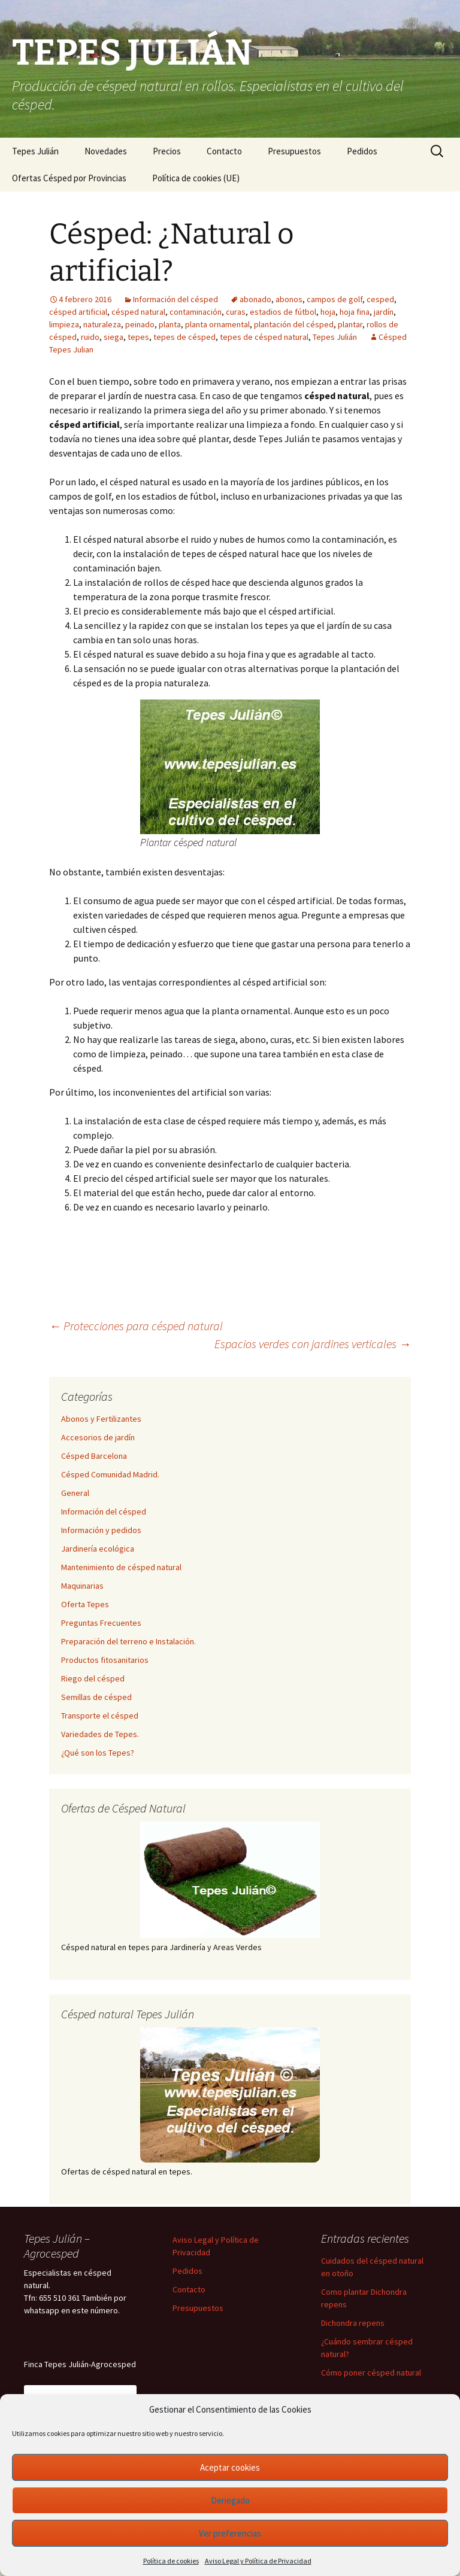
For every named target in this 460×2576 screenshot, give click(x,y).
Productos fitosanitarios (105, 1660)
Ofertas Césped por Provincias (69, 178)
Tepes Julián (35, 151)
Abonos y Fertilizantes (101, 1418)
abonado (255, 299)
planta (170, 324)
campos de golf (334, 299)
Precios (167, 151)
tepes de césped (184, 336)
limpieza (64, 324)
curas (236, 311)
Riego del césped (93, 1678)
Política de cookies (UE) (196, 178)
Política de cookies (171, 2560)
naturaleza (102, 324)
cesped (380, 299)
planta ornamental (217, 324)
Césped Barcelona (94, 1455)
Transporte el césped (99, 1715)
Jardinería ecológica (97, 1548)
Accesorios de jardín (98, 1437)
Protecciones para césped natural (136, 1325)
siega (113, 336)
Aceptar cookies (230, 2467)
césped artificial (78, 311)
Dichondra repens (353, 2323)
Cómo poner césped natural (371, 2372)
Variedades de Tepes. (100, 1734)
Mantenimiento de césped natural (121, 1567)
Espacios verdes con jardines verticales (312, 1343)
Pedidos (362, 151)
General (75, 1493)
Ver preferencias (230, 2533)
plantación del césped (294, 324)
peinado (140, 324)
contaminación (196, 311)
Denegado (230, 2500)
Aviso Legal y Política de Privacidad (258, 2560)
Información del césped (175, 299)
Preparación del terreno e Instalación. (128, 1641)
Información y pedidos (101, 1530)
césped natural (138, 311)
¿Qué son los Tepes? (97, 1752)
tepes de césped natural (264, 336)
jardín (384, 311)
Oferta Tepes (85, 1604)
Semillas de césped (96, 1697)
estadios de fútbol (283, 311)
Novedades (105, 151)
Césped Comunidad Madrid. (110, 1474)
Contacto (224, 151)
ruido (90, 336)
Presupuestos (294, 151)
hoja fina (355, 311)
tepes (138, 336)
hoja (327, 311)
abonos (289, 299)
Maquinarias (82, 1585)
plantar (350, 324)
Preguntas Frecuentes (101, 1622)
